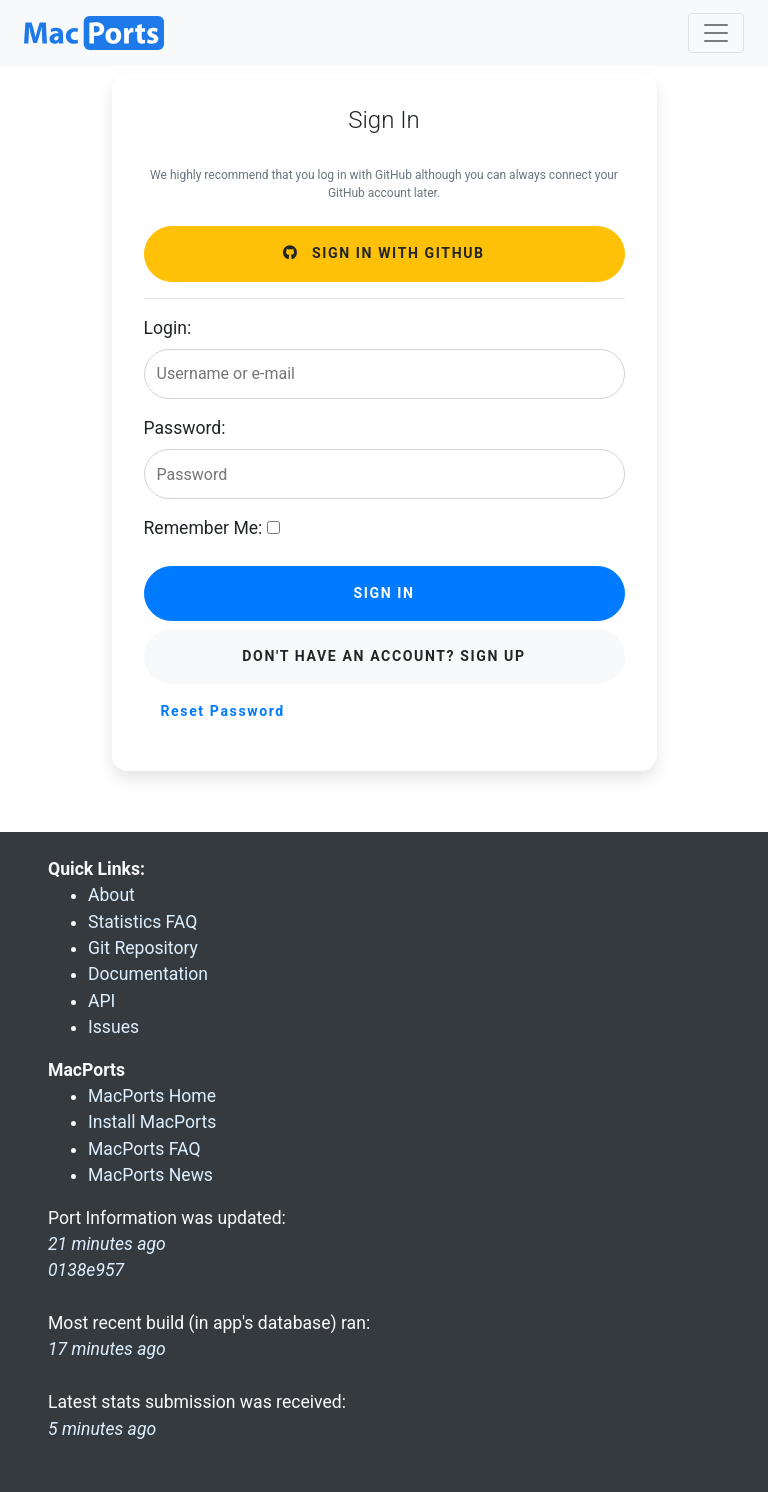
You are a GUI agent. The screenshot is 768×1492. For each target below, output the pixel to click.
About (111, 895)
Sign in (383, 593)
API (101, 1001)
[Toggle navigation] (716, 33)
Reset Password (223, 711)
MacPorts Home (152, 1096)
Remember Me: (203, 528)
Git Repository (143, 948)
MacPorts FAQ (144, 1149)
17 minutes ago (107, 1349)
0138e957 (86, 1270)
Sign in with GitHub (383, 253)
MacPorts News (150, 1175)
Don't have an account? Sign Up (383, 656)
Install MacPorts (152, 1122)
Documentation (148, 974)
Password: (185, 428)
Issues (113, 1027)
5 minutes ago (102, 1429)
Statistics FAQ (142, 922)
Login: (168, 328)
